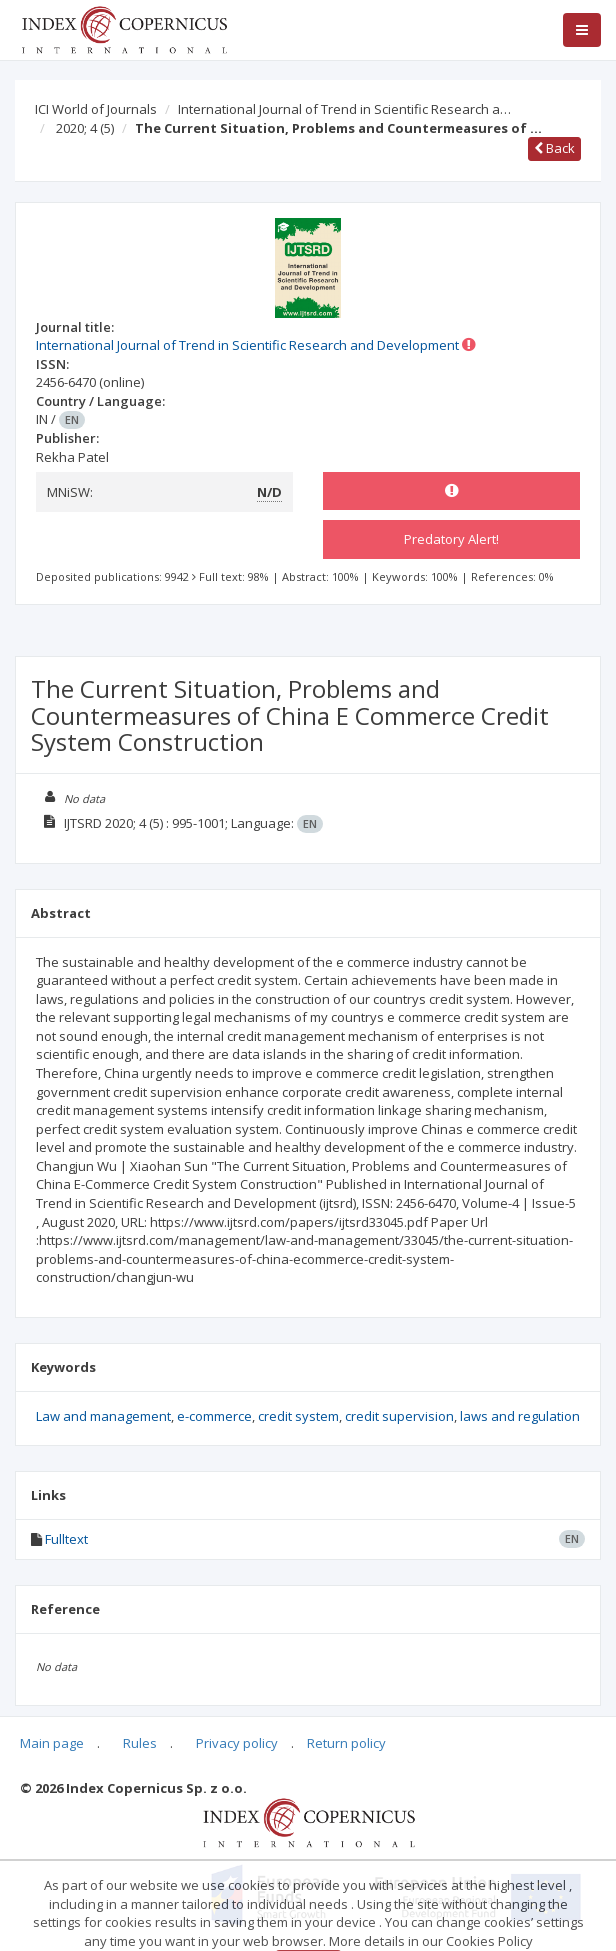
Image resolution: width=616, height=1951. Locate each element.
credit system (298, 1416)
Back (554, 148)
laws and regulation (520, 1416)
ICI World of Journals (96, 109)
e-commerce (214, 1416)
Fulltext (66, 1539)
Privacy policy (237, 1743)
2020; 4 (85, 128)
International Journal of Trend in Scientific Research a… (344, 109)
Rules (140, 1743)
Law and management (103, 1416)
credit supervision (399, 1416)
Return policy (346, 1743)
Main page (52, 1743)
